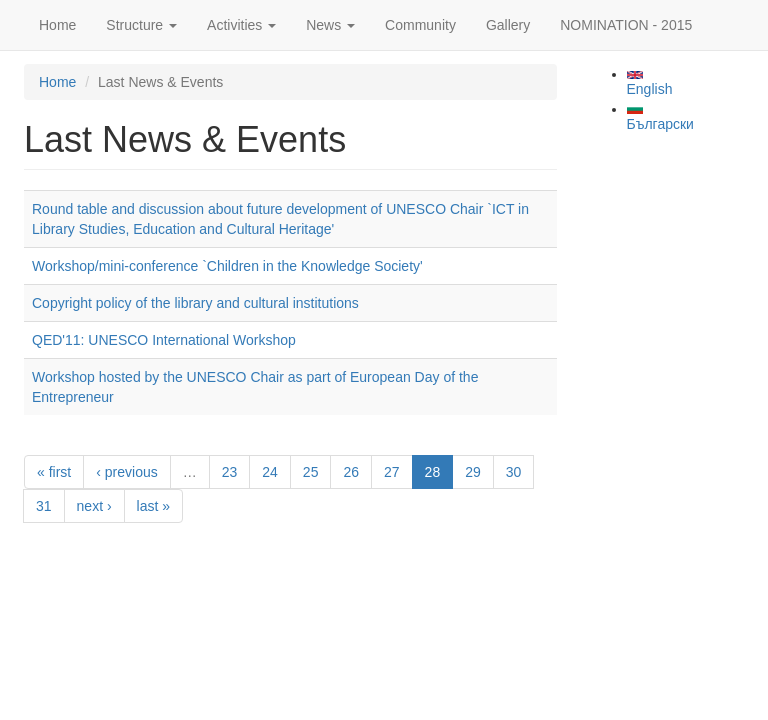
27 (392, 472)
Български (660, 118)
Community (420, 25)
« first (54, 472)
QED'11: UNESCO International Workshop (164, 340)
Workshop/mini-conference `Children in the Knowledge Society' (227, 266)
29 (473, 472)
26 (351, 472)
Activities (241, 25)
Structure (141, 25)
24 (270, 472)
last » (153, 506)
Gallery (508, 25)
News (330, 25)
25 (311, 472)
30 (514, 472)
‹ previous (126, 472)
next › (94, 506)
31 (44, 506)
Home (57, 25)
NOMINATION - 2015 (626, 25)
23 (230, 472)
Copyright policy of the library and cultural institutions (195, 303)
